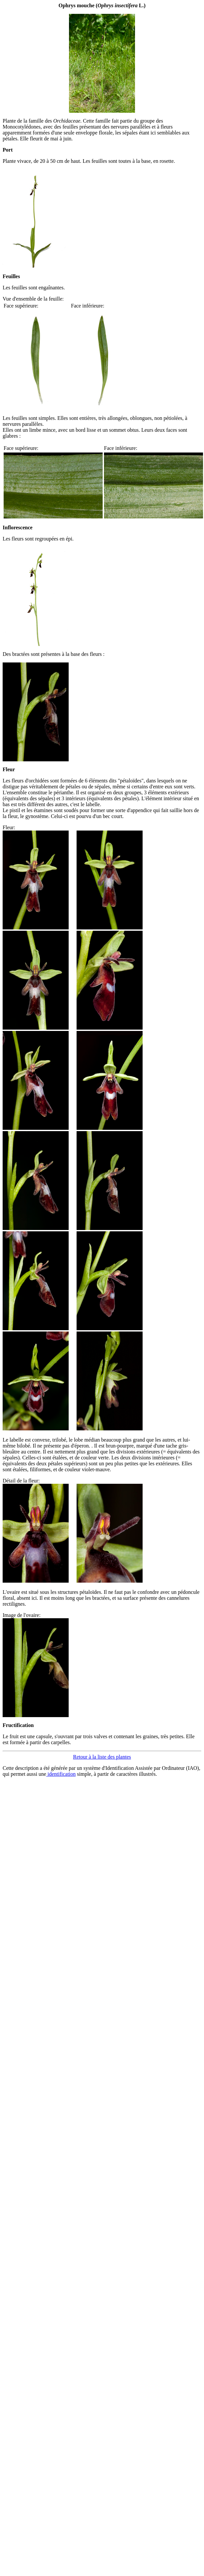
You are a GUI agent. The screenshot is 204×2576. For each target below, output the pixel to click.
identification (61, 1774)
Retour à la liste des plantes (102, 1757)
